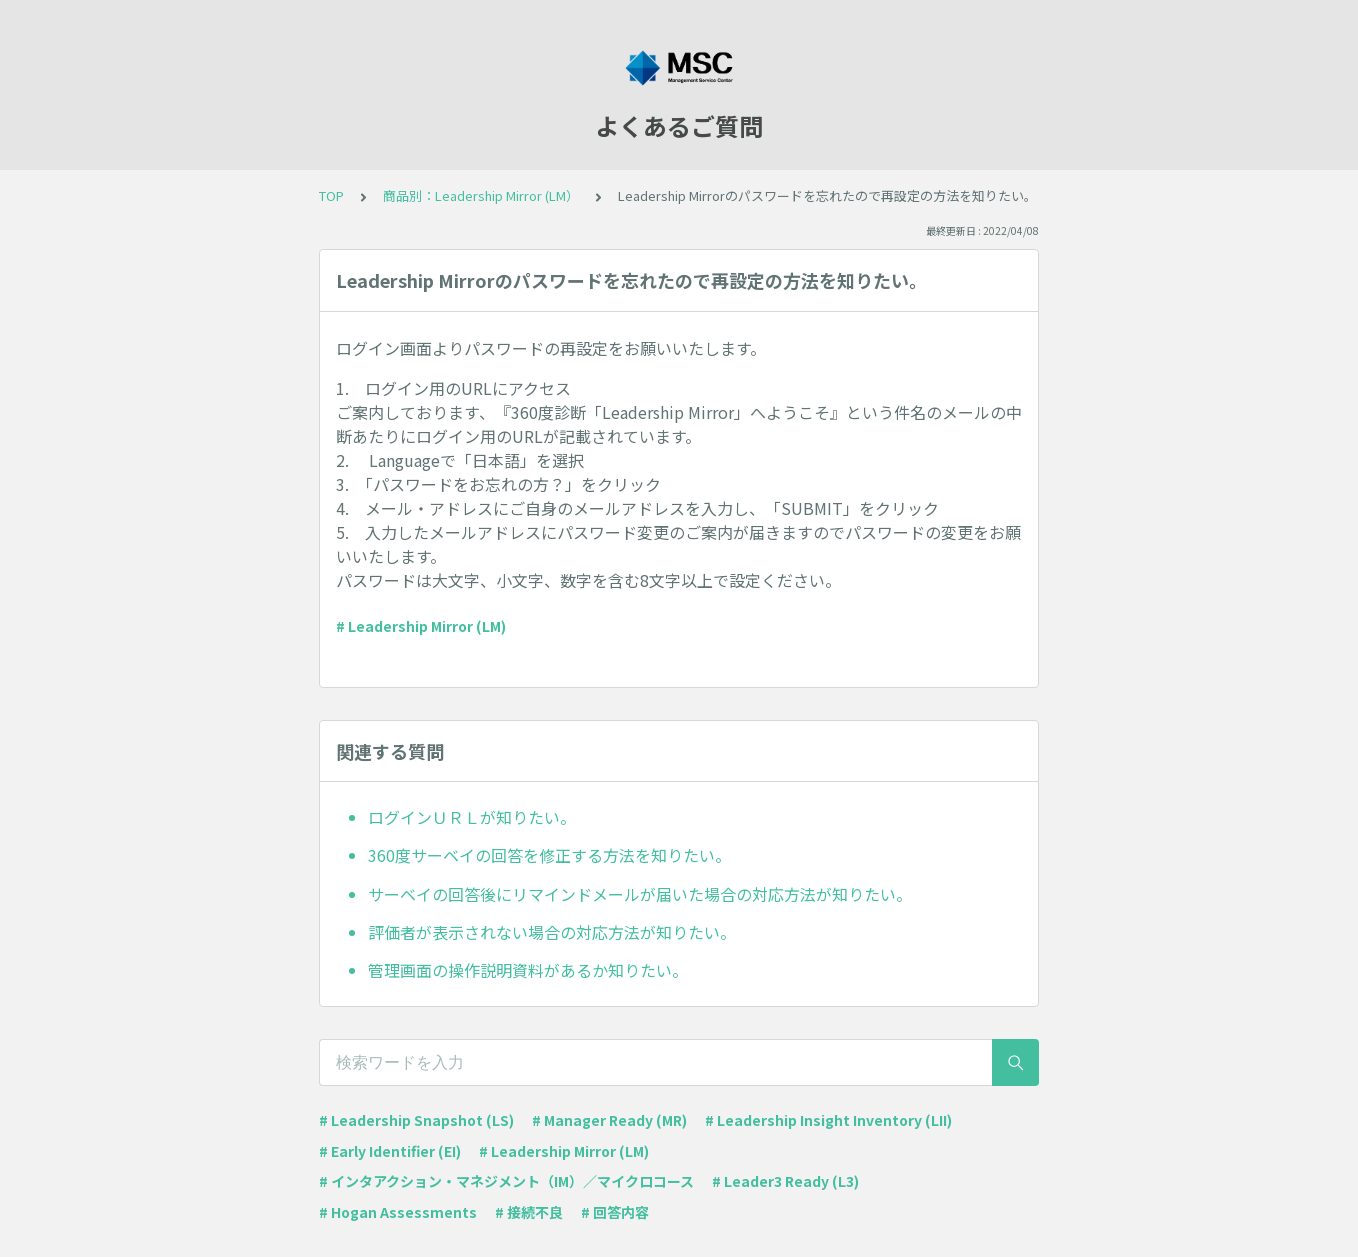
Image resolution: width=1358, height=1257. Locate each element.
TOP (331, 195)
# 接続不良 (529, 1212)
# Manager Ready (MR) (609, 1120)
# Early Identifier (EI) (390, 1151)
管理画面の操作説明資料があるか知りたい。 (528, 970)
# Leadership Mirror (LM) (421, 626)
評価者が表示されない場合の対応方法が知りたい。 (552, 932)
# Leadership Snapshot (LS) (416, 1120)
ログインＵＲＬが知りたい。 (472, 817)
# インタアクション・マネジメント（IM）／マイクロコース (506, 1181)
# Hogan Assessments (398, 1212)
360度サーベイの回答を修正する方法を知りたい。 (549, 855)
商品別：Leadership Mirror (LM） (481, 195)
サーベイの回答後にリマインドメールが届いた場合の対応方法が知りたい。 (640, 894)
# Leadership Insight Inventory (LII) (828, 1120)
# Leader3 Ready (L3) (785, 1181)
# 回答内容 (615, 1212)
